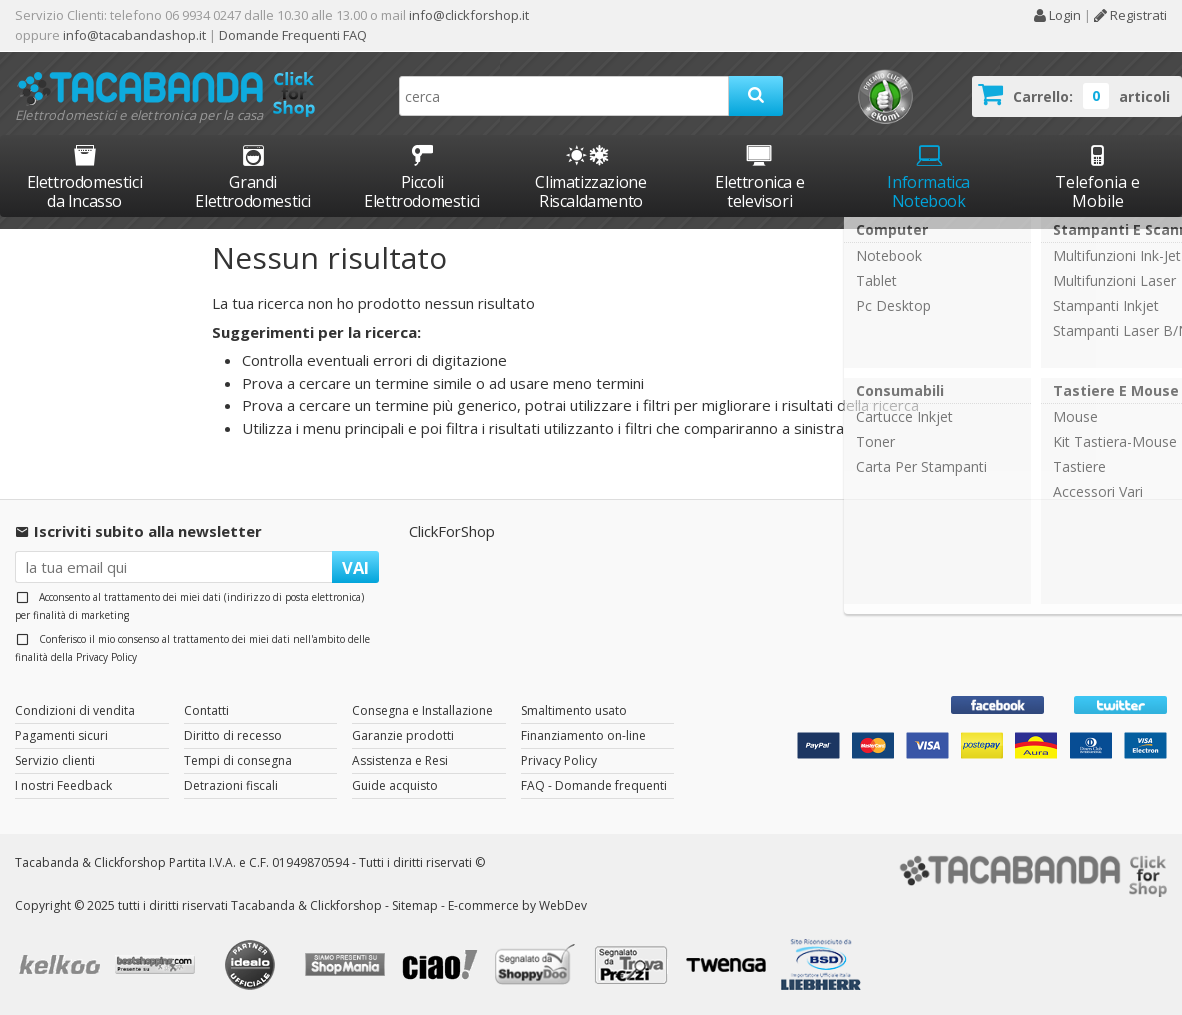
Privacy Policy (106, 657)
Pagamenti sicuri (61, 735)
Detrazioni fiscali (231, 785)
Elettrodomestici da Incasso (85, 176)
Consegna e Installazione (422, 710)
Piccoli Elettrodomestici (422, 176)
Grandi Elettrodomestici (253, 176)
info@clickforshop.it (469, 15)
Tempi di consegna (238, 760)
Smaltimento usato (574, 710)
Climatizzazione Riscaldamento (590, 191)
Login (1057, 15)
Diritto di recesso (233, 735)
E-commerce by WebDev (517, 905)
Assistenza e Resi (400, 760)
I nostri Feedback (63, 785)
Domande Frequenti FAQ (291, 35)
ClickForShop (452, 531)
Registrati (1130, 15)
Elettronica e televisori (759, 176)
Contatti (206, 710)
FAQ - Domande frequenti (594, 785)
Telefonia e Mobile (1097, 176)
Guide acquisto (395, 785)
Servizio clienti (55, 760)
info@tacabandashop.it (134, 35)
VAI (355, 567)
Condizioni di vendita (75, 710)
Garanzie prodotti (403, 735)
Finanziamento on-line (583, 735)
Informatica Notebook (928, 176)
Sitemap (415, 905)
